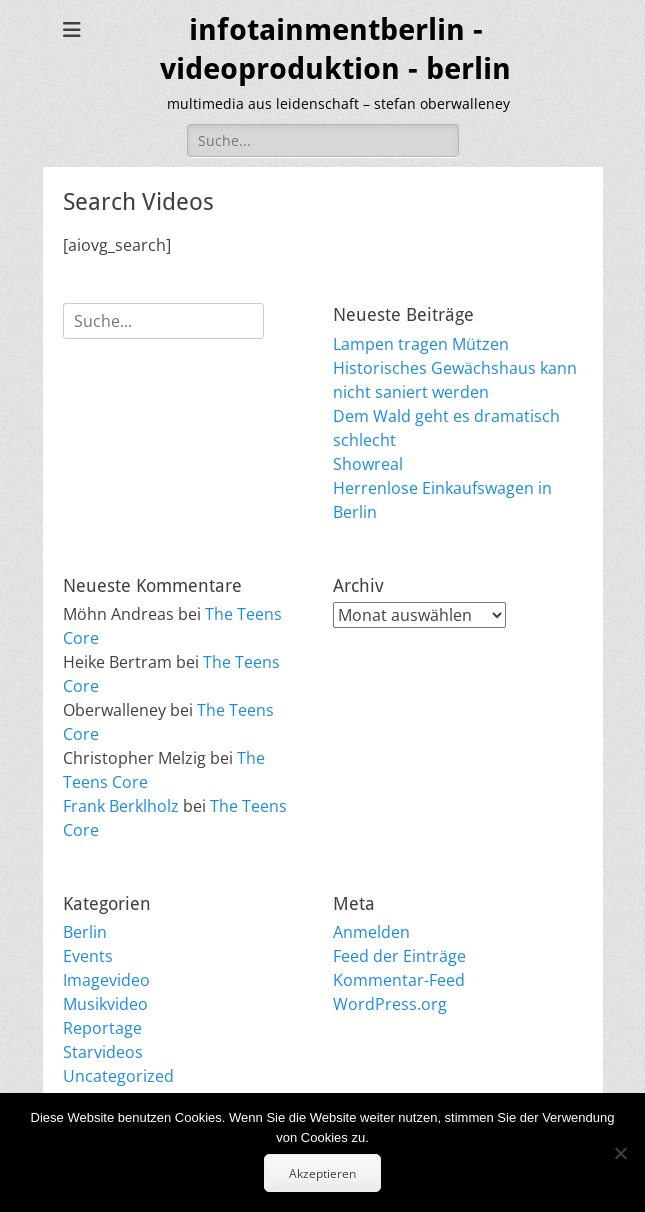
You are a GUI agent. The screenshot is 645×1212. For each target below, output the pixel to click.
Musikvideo (105, 1004)
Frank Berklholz (121, 806)
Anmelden (371, 932)
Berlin (85, 932)
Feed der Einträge (399, 956)
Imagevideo (106, 980)
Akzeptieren (322, 1173)
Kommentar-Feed (399, 980)
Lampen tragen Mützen (421, 344)
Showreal (368, 464)
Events (88, 956)
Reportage (102, 1028)
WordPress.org (390, 1004)
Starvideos (103, 1052)
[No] (620, 1153)
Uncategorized (118, 1076)
